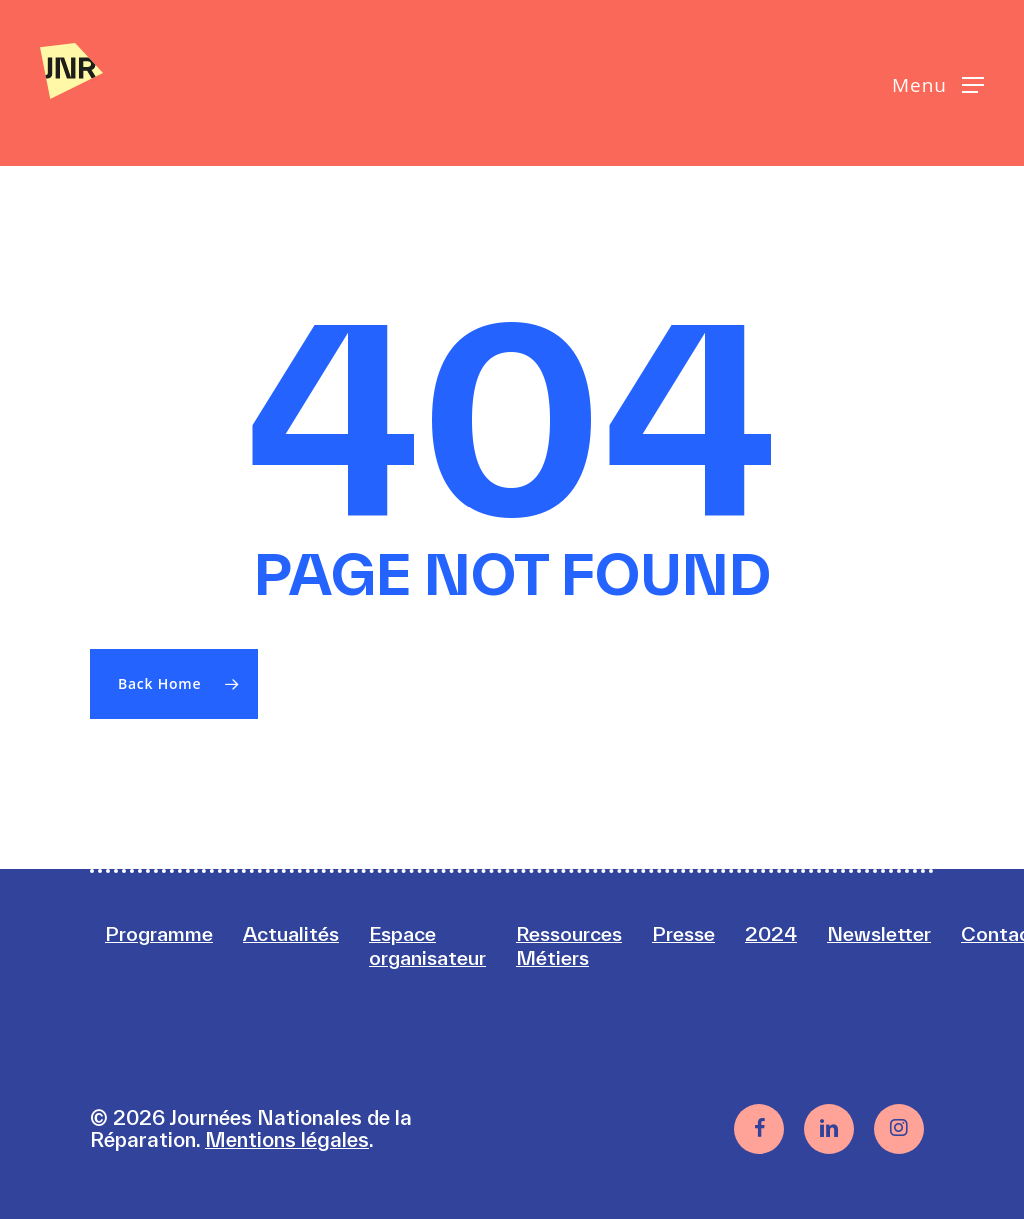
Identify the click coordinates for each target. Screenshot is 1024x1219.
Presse (707, 933)
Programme (162, 933)
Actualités (299, 933)
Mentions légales (287, 1139)
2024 (796, 933)
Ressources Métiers (588, 945)
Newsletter (905, 933)
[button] (938, 83)
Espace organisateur (440, 945)
